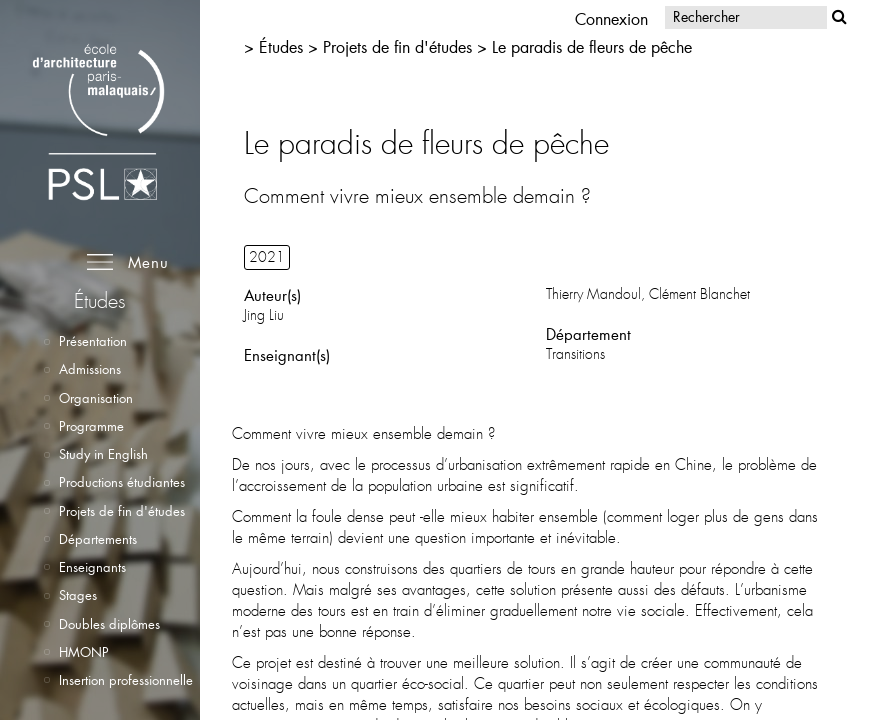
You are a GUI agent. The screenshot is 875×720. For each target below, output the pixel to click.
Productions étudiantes (122, 482)
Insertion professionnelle (126, 680)
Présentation (93, 341)
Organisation (96, 398)
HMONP (84, 652)
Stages (78, 595)
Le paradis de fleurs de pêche (592, 46)
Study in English (103, 454)
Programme (91, 426)
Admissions (90, 369)
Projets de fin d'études (122, 511)
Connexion (611, 18)
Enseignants (92, 567)
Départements (98, 539)
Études (281, 46)
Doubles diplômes (109, 624)
